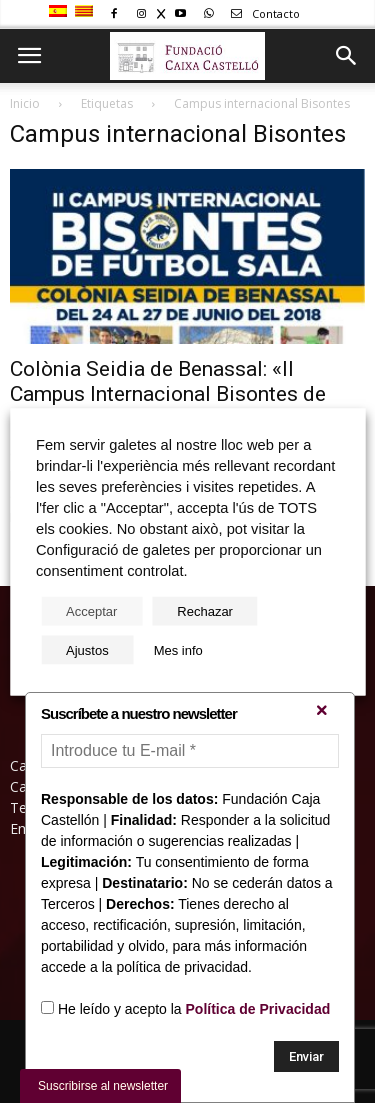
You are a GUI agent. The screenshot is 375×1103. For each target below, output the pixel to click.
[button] (347, 56)
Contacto (262, 13)
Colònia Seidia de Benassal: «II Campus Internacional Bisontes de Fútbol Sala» (168, 394)
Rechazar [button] (205, 610)
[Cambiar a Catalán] (86, 12)
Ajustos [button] (87, 649)
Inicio (25, 103)
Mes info (178, 649)
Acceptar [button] (91, 610)
